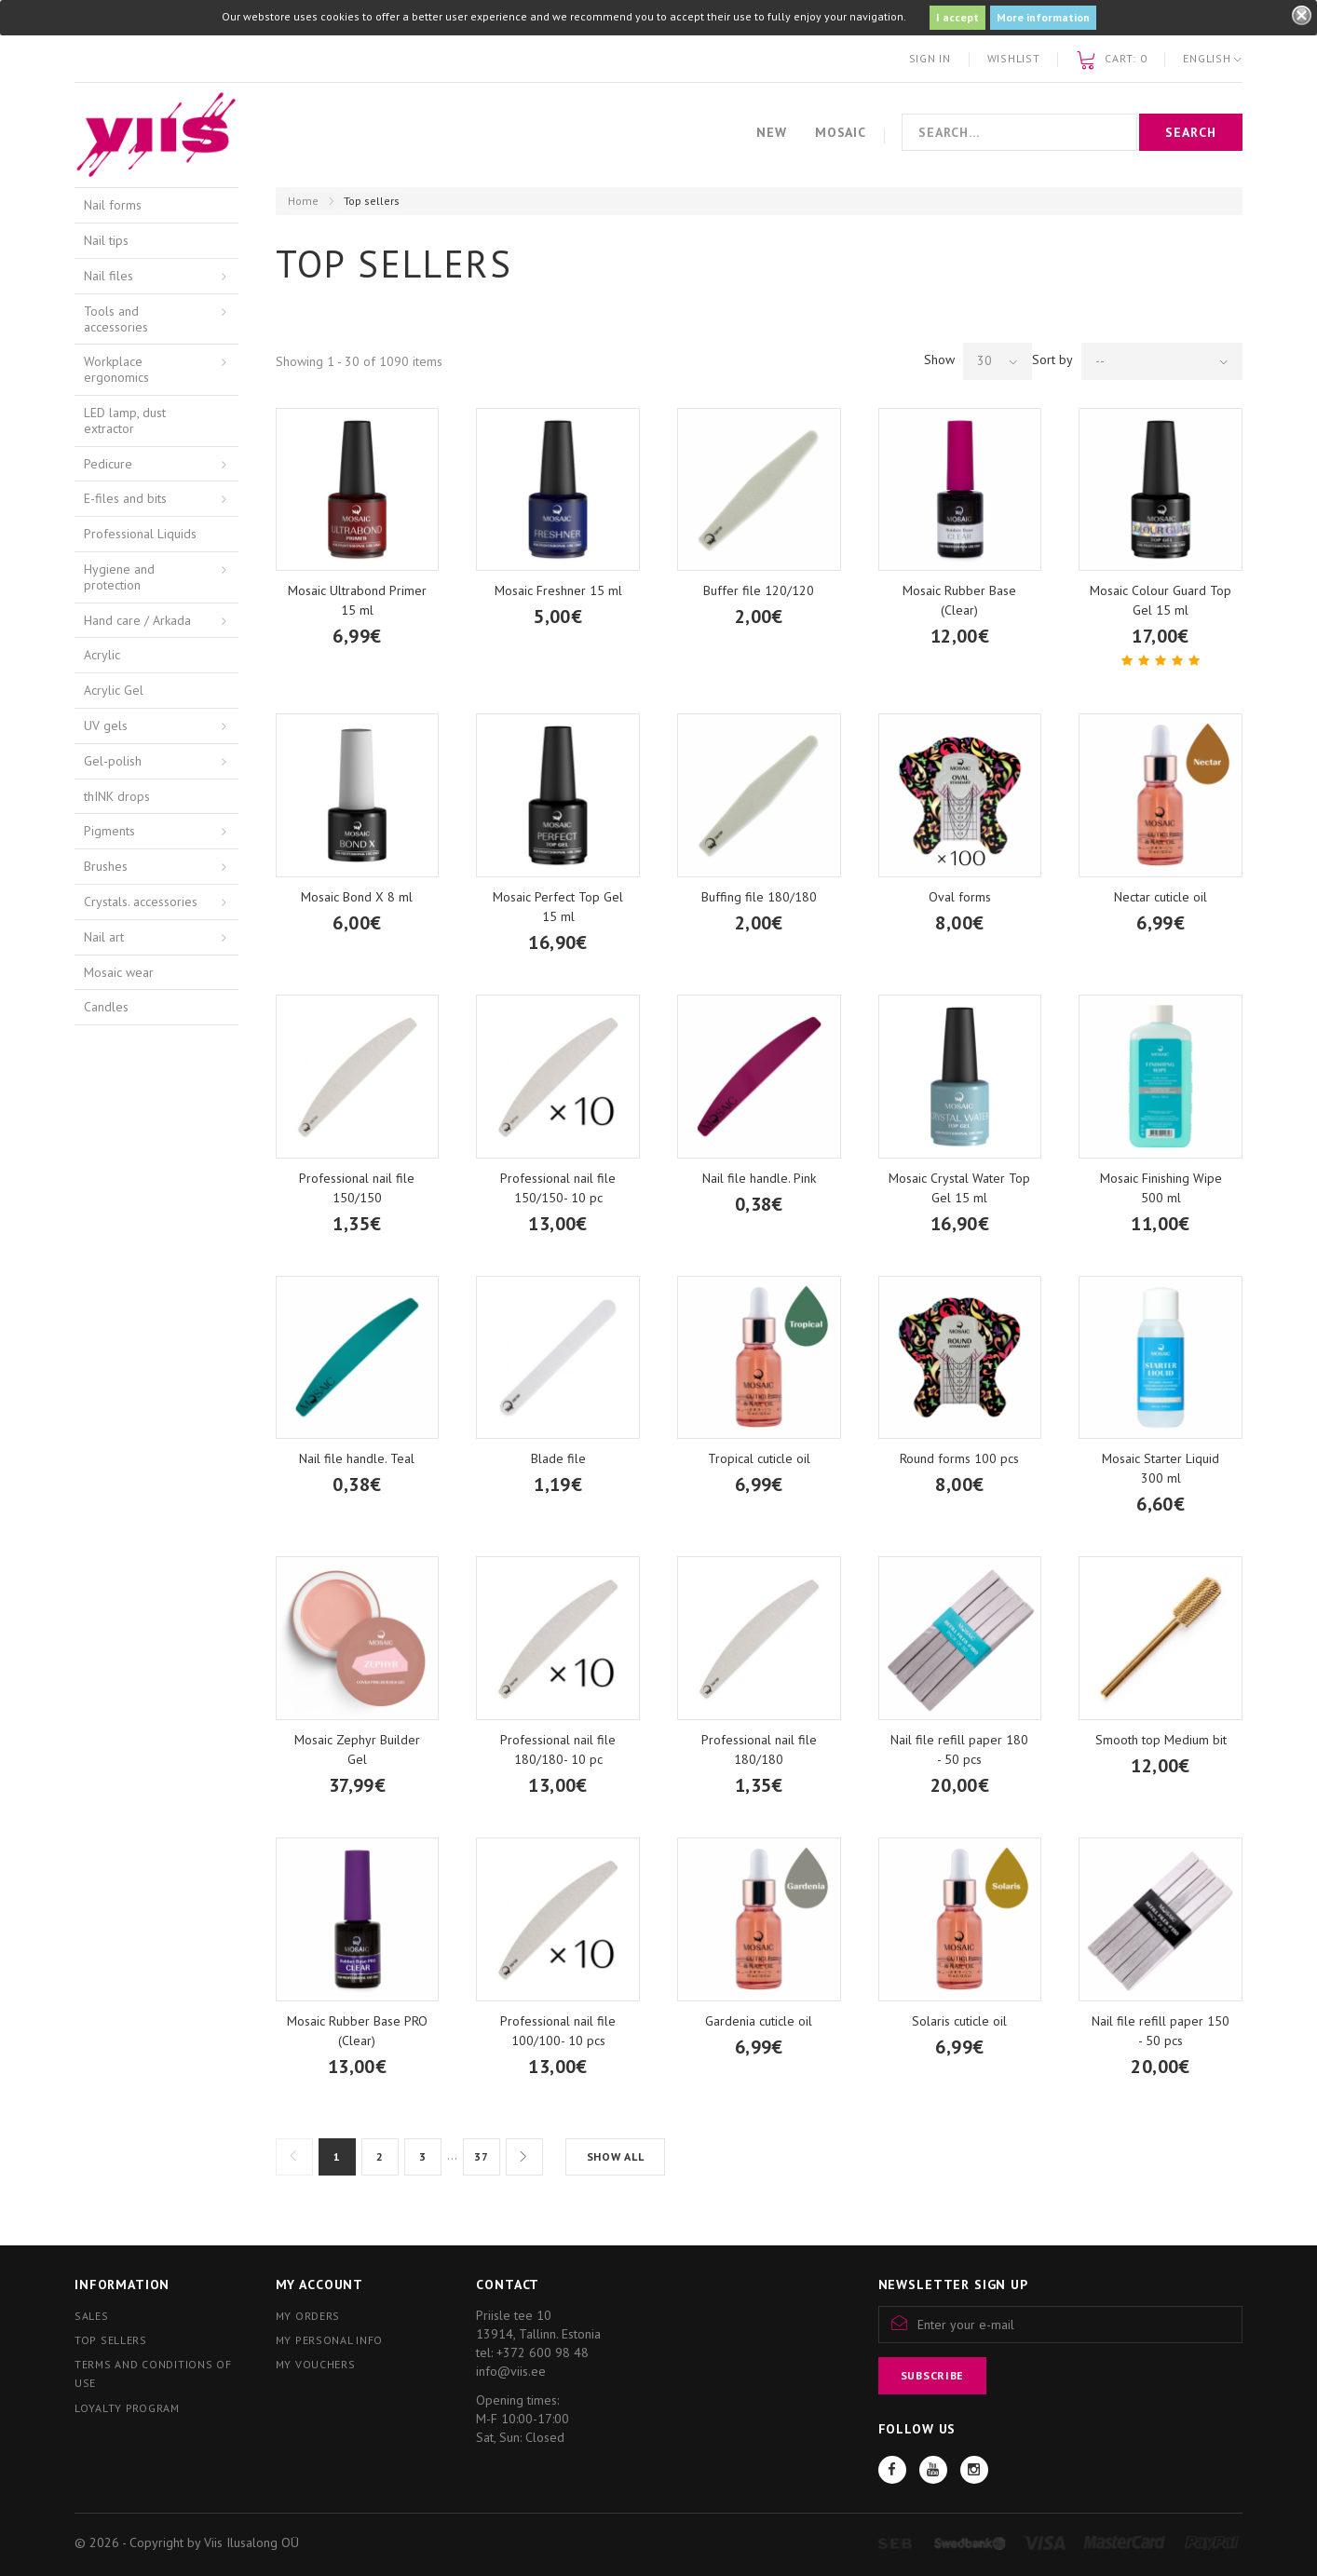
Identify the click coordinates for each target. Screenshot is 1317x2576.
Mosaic (840, 132)
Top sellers (111, 2340)
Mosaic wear (119, 972)
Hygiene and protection (119, 577)
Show (939, 359)
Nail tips (106, 240)
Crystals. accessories (140, 901)
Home (303, 201)
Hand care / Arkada (137, 620)
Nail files (108, 275)
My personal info (330, 2340)
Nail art (104, 937)
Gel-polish (113, 760)
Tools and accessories (116, 319)
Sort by (1052, 359)
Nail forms (113, 205)
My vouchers (316, 2364)
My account (319, 2284)
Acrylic (102, 654)
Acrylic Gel (113, 690)
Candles (106, 1006)
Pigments (109, 830)
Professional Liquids (140, 533)
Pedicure (108, 463)
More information (1043, 17)
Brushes (106, 866)
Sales (92, 2316)
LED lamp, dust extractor (125, 420)
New (771, 132)
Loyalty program (127, 2408)
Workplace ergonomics (116, 369)
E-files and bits (125, 498)
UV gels (106, 725)
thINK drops (117, 796)
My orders (308, 2316)
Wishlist (1013, 58)
